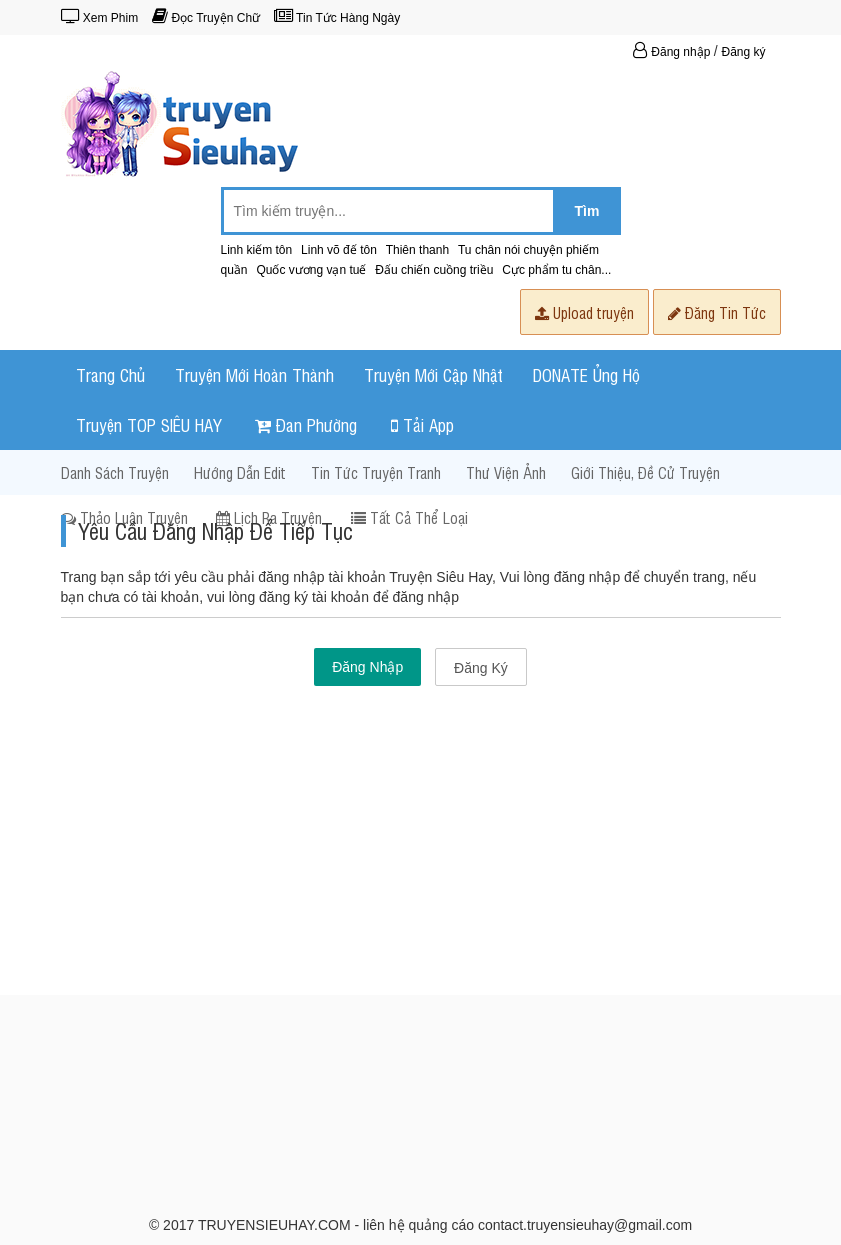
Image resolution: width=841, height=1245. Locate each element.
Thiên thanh (417, 250)
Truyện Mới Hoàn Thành (254, 374)
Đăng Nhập (367, 667)
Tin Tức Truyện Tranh (376, 472)
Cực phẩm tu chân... (556, 270)
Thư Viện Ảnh (506, 472)
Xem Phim (100, 18)
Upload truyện (584, 312)
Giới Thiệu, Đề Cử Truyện (645, 472)
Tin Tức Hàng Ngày (337, 18)
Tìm (587, 211)
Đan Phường (306, 424)
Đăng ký (743, 52)
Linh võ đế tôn (339, 250)
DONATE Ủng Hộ (586, 374)
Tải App (422, 424)
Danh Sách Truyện (115, 472)
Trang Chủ (110, 374)
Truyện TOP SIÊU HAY (149, 424)
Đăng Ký (481, 668)
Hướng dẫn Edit (240, 472)
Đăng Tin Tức (717, 312)
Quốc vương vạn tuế (311, 270)
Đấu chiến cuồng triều (434, 270)
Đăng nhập (673, 52)
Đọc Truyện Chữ (206, 18)
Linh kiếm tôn (257, 250)
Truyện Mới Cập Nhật (433, 374)
